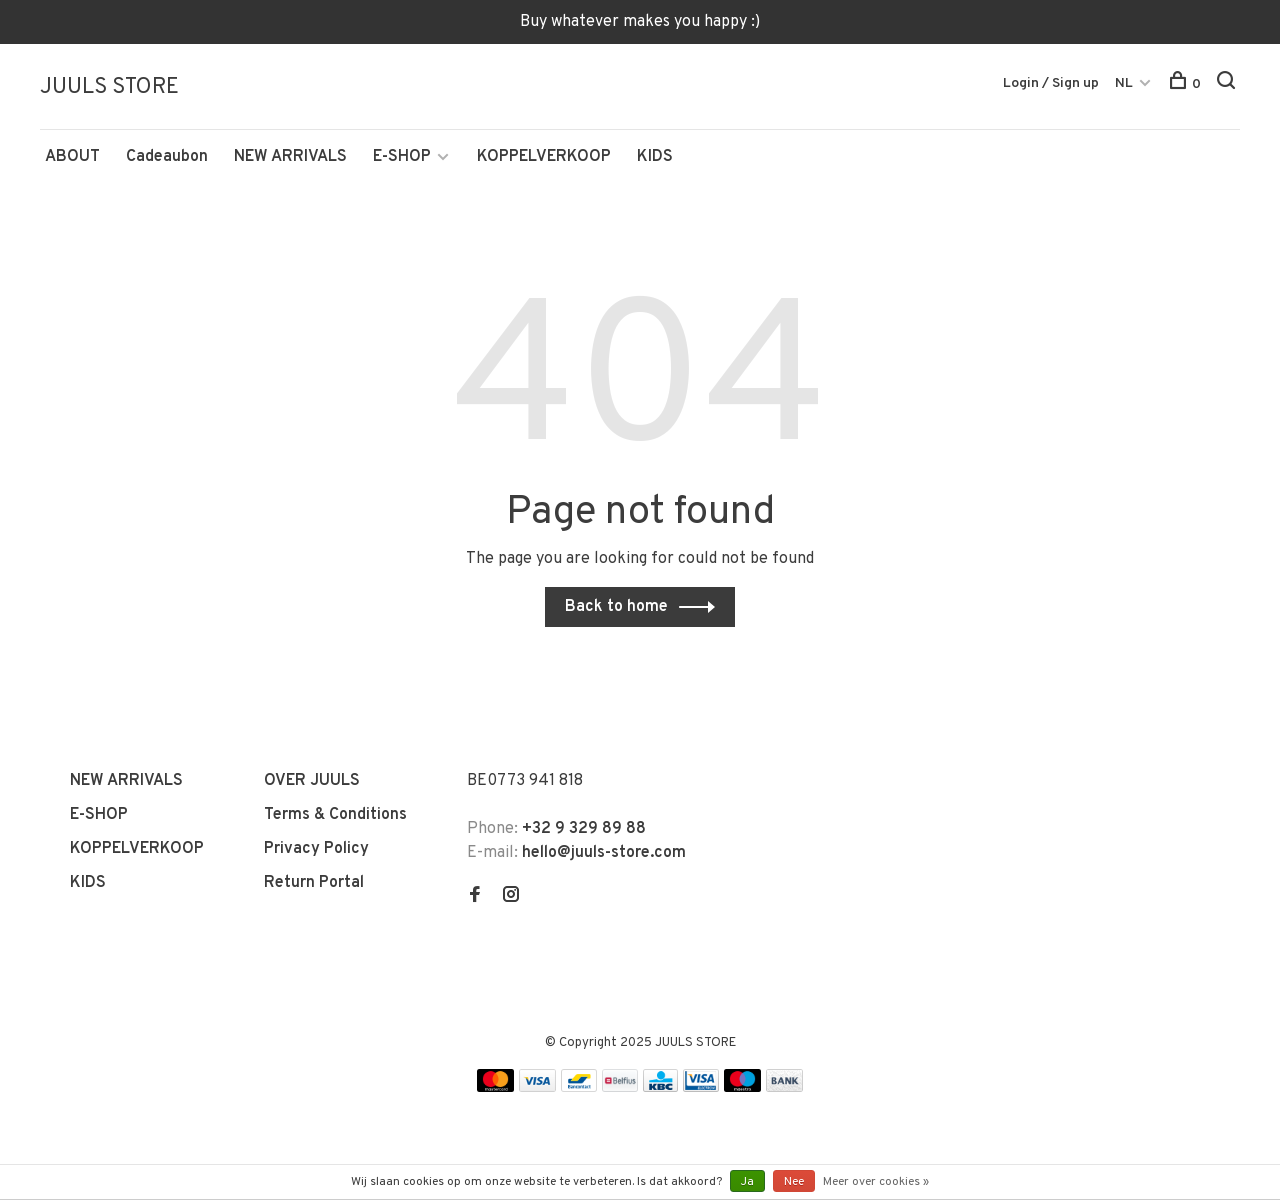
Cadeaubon (167, 157)
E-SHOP (402, 157)
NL (1124, 83)
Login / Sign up (1051, 83)
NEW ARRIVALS (290, 157)
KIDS (655, 157)
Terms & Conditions (335, 815)
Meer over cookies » (876, 1182)
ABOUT (72, 157)
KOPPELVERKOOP (544, 157)
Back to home (616, 607)
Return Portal (314, 883)
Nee (794, 1182)
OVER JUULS (312, 781)
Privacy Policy (316, 849)
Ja (747, 1182)
